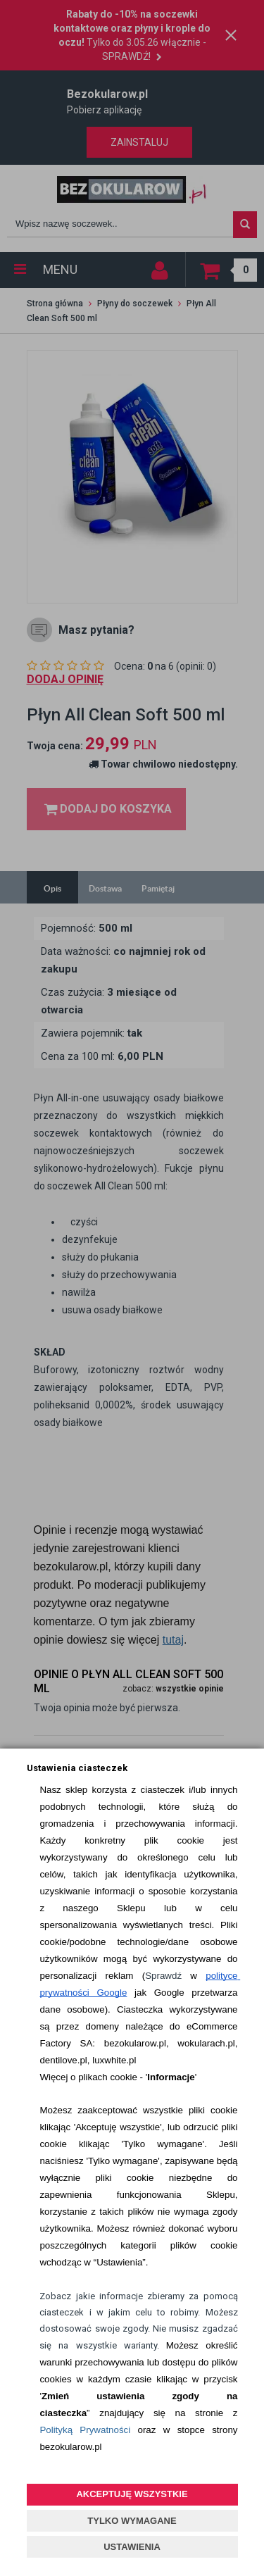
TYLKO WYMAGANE (131, 2520)
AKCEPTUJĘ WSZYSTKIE (131, 2494)
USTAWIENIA (132, 2546)
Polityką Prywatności (84, 2430)
